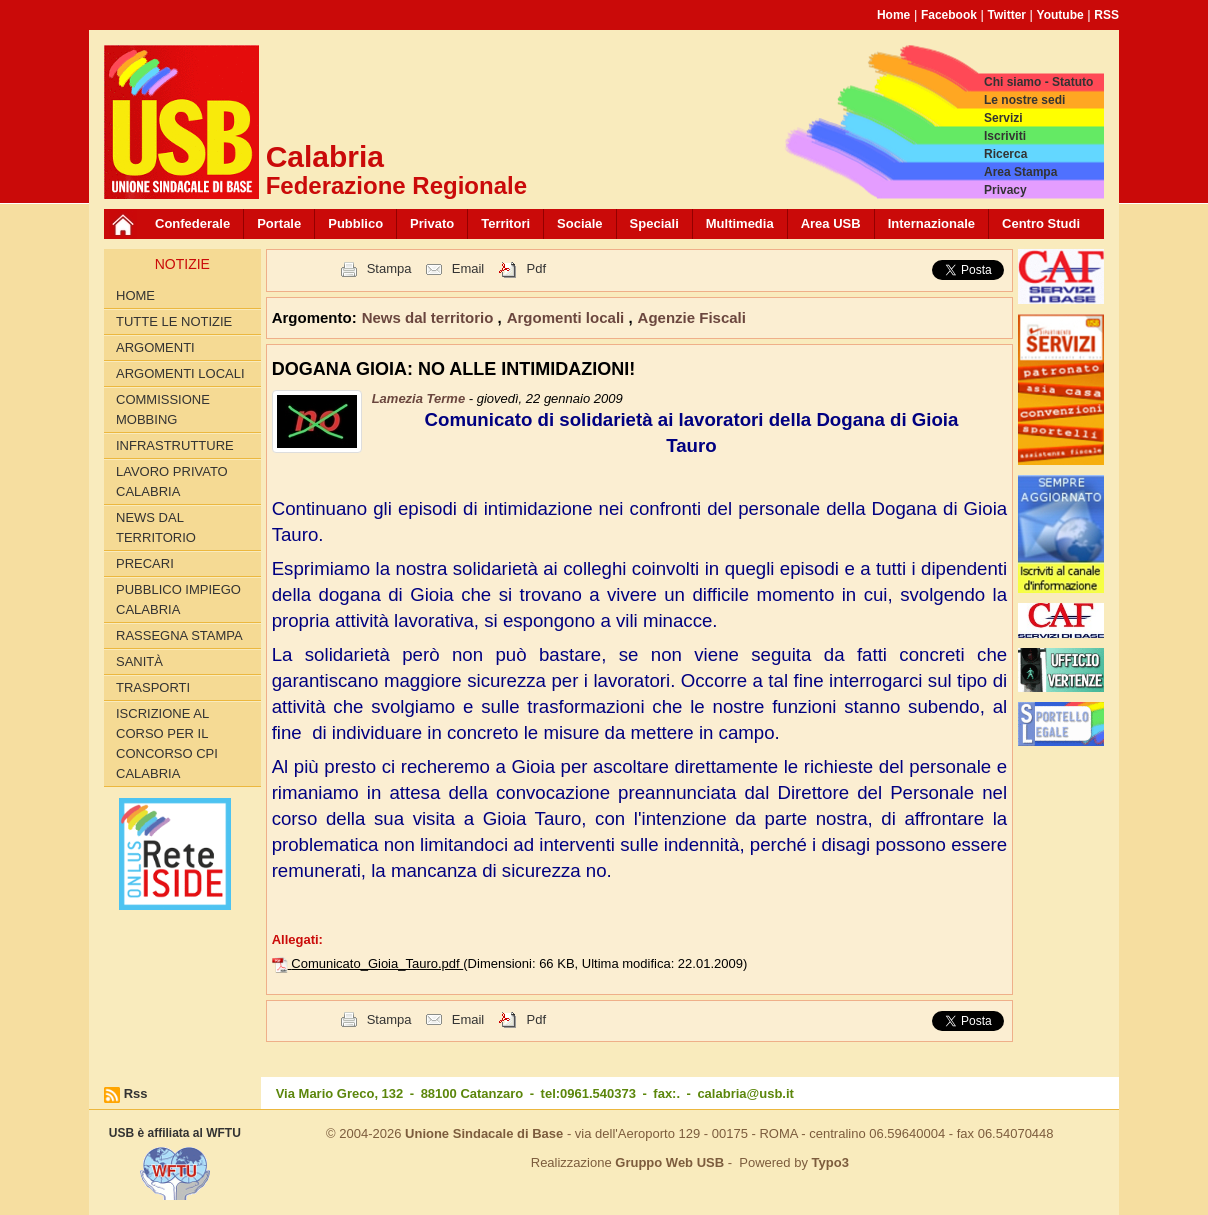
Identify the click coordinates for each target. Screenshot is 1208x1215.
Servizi (1003, 118)
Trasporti (153, 687)
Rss (136, 1093)
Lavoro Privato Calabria (172, 481)
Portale (279, 223)
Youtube (1060, 15)
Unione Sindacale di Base (484, 1133)
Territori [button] (505, 223)
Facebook (949, 15)
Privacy (1005, 190)
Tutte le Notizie (174, 321)
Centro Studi (1041, 223)
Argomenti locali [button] (568, 317)
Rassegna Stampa (179, 635)
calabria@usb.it (745, 1093)
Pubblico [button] (355, 223)
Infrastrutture (175, 445)
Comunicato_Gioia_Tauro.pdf (377, 963)
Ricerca (1005, 154)
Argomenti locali (180, 373)
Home (893, 15)
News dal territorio (156, 527)
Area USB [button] (831, 223)
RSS (1106, 15)
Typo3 (830, 1162)
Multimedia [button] (740, 223)
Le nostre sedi (1024, 100)
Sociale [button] (580, 223)
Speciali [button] (654, 223)
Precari (145, 563)
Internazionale (931, 223)
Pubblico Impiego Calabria (178, 599)
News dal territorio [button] (430, 317)
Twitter (1007, 15)
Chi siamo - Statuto (1038, 82)
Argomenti (155, 347)
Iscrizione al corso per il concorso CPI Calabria (167, 743)
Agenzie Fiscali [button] (692, 317)
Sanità (139, 661)
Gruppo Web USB (669, 1162)
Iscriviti (1005, 136)
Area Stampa (1020, 172)
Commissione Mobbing (163, 409)
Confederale (192, 223)
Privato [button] (432, 223)
